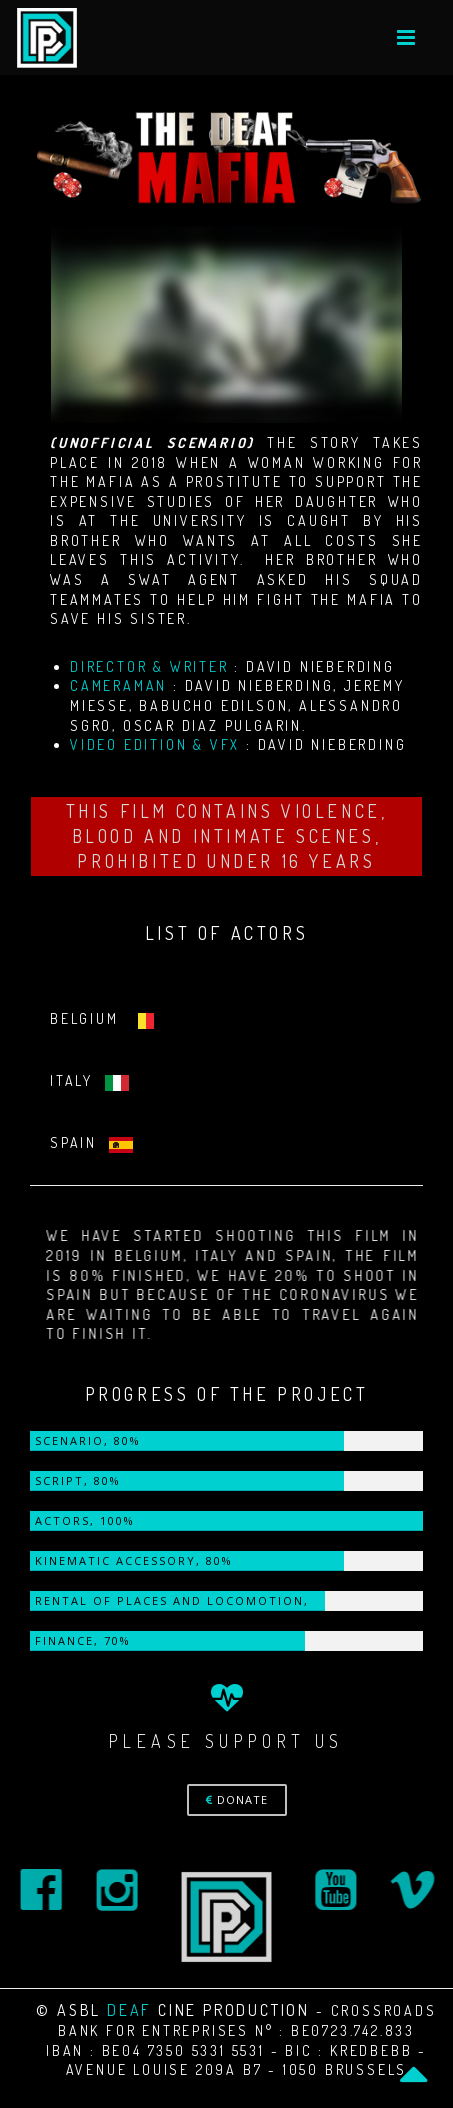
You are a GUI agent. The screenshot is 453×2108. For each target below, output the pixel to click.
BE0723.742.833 (353, 2030)
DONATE (237, 1799)
